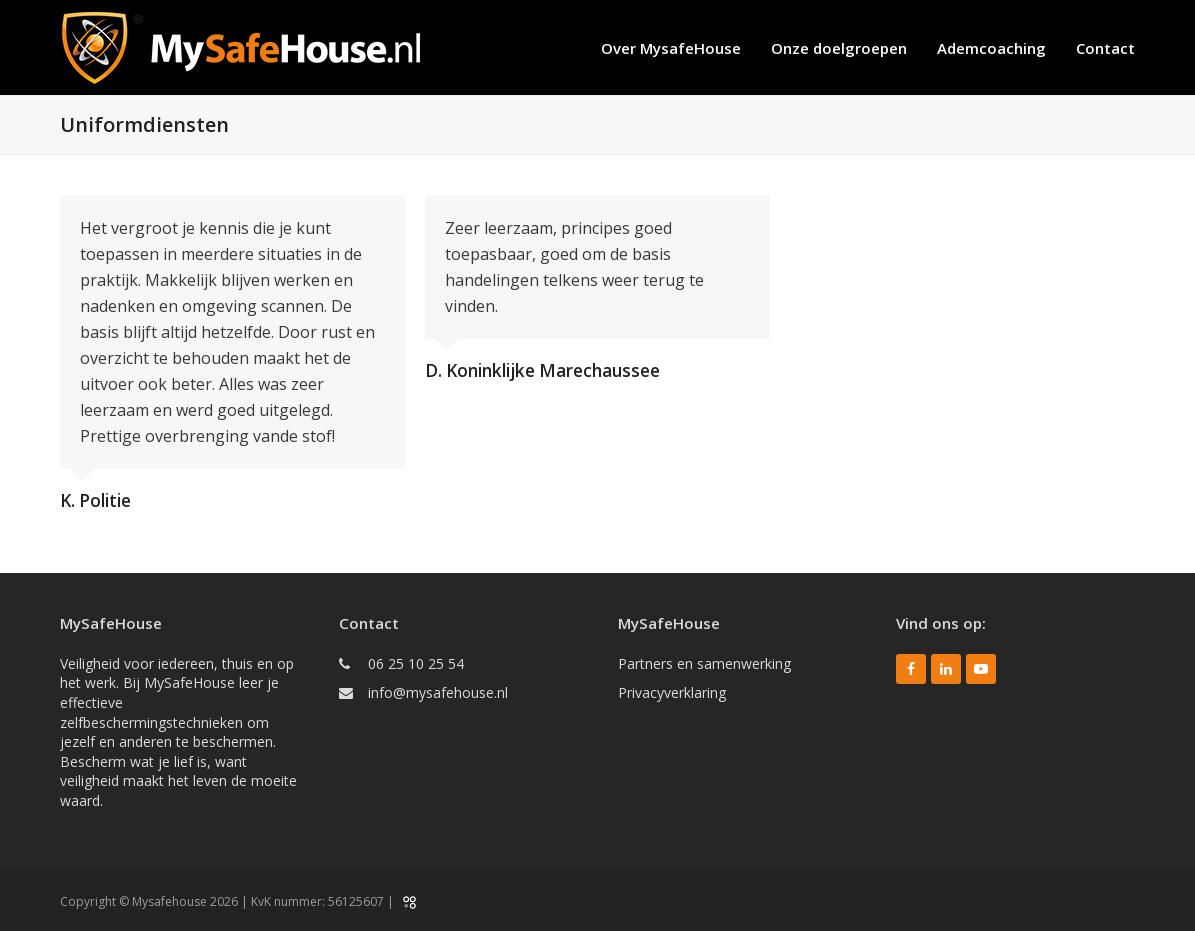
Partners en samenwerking (704, 663)
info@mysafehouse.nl (438, 692)
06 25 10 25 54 (416, 663)
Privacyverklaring (672, 692)
